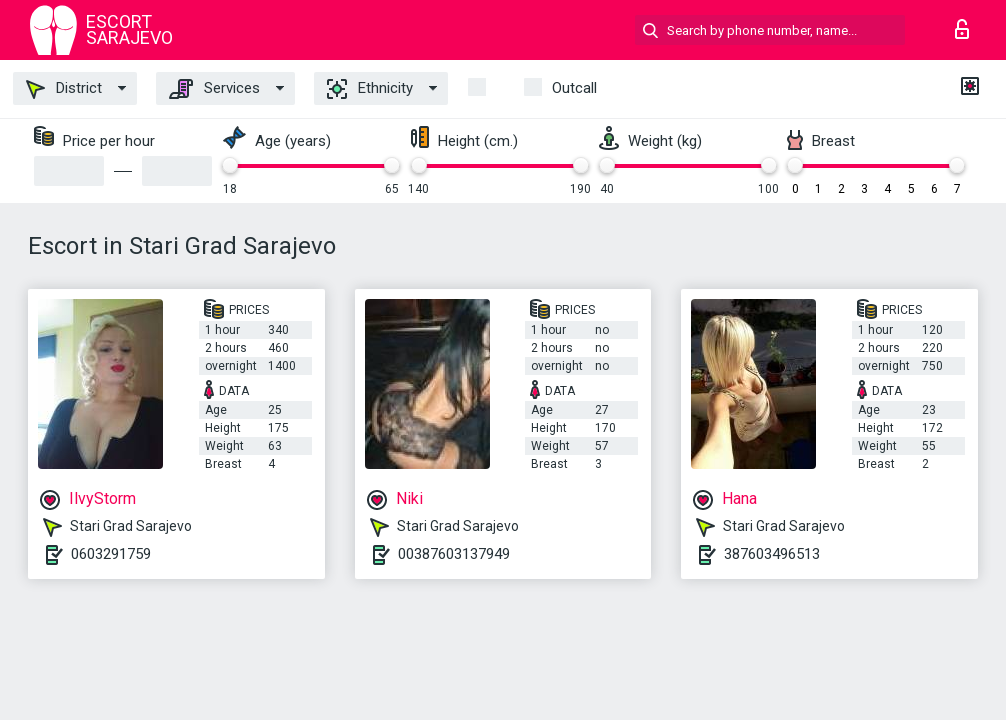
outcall (574, 88)
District (64, 89)
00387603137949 (454, 554)
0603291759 (111, 554)
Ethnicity (370, 89)
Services (214, 89)
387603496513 (772, 554)
